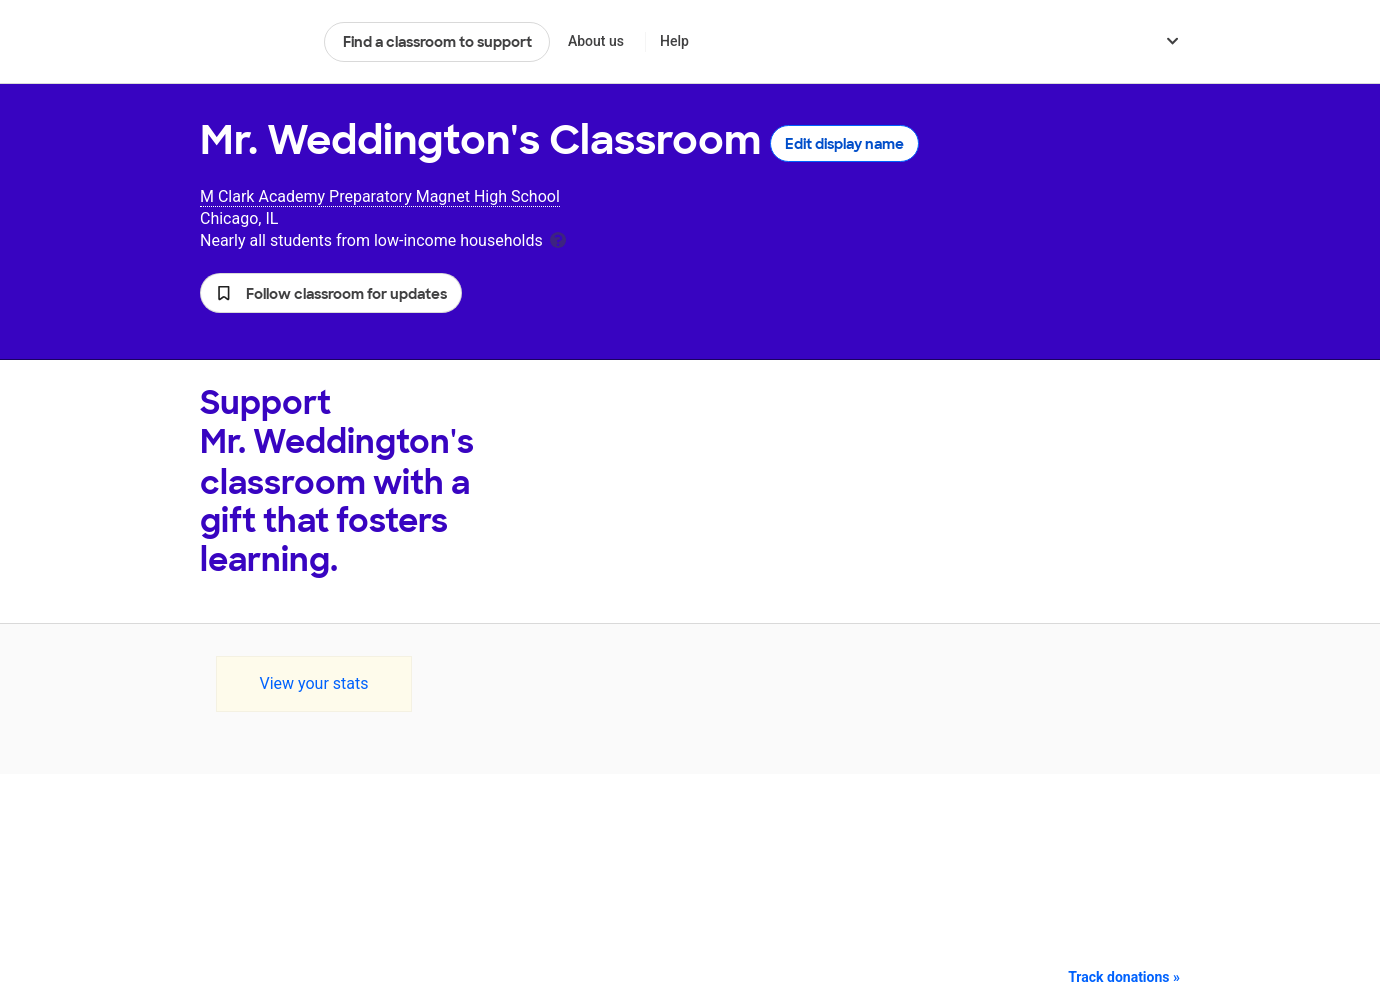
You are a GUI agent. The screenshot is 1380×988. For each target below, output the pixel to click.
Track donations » (1124, 977)
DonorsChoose (253, 42)
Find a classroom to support (437, 42)
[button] (331, 293)
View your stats (313, 683)
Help (674, 41)
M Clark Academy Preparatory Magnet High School (380, 196)
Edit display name (844, 144)
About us (596, 41)
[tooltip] (558, 238)
